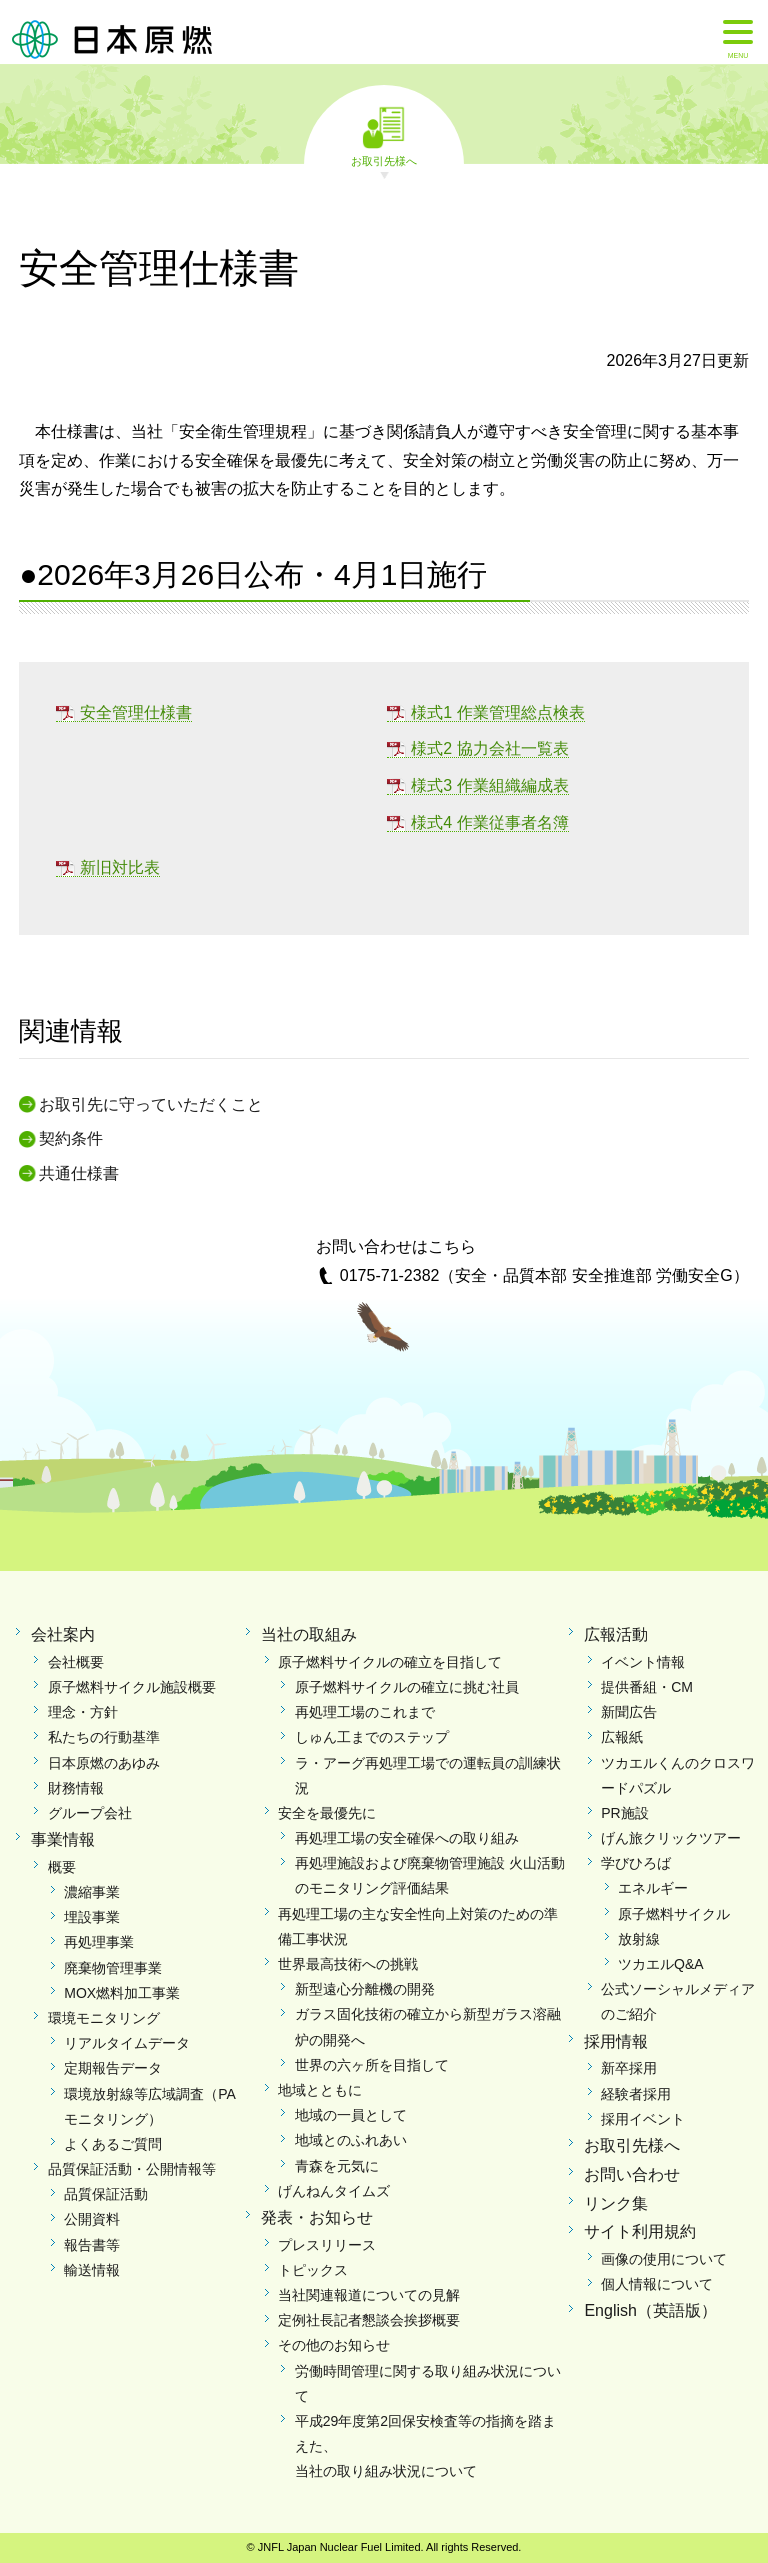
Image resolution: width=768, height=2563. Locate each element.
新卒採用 (629, 2068)
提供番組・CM (647, 1687)
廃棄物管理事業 (113, 1968)
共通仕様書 (79, 1173)
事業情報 (63, 1839)
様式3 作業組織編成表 (489, 785)
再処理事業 (99, 1942)
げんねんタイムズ (334, 2191)
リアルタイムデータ (127, 2043)
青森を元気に (337, 2166)
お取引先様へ (384, 160)
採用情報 (616, 2041)
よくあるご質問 (113, 2144)
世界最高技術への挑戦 (348, 1964)
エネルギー (653, 1888)
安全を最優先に (327, 1813)
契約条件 (71, 1138)
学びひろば (636, 1863)
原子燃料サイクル (674, 1914)
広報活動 (616, 1634)
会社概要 (76, 1662)
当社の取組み (309, 1634)
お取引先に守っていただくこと (151, 1104)
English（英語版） (650, 2310)
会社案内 (63, 1634)
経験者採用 (636, 2094)
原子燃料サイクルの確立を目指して (390, 1662)
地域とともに (320, 2090)
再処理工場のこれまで (365, 1712)
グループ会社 (90, 1813)
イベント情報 (643, 1662)
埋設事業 (92, 1917)
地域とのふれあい (351, 2140)
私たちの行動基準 (104, 1737)
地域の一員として (351, 2115)
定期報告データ (113, 2068)
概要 (62, 1867)
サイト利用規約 (640, 2231)
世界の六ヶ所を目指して (372, 2065)
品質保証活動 (106, 2194)
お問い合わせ (632, 2174)
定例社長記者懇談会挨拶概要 (369, 2320)
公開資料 (92, 2219)
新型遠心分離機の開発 (365, 1989)
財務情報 (76, 1788)
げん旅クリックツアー (671, 1838)
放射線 (639, 1939)
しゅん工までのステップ (372, 1737)
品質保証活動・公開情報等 (132, 2169)
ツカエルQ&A (661, 1964)
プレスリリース (327, 2245)
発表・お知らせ (317, 2217)
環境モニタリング (104, 2018)
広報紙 (622, 1737)
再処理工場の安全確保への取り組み (407, 1838)
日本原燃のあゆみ (104, 1763)
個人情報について (657, 2284)
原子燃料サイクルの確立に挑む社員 (407, 1687)
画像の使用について (664, 2259)
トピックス (313, 2270)
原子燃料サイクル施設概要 (132, 1687)
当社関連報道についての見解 (369, 2295)
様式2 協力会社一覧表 (489, 748)
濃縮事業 (92, 1892)
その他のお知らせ (334, 2345)
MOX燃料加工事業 (122, 1993)
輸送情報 (92, 2270)
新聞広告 (629, 1712)
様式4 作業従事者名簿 (489, 822)
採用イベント (643, 2119)
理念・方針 (83, 1712)
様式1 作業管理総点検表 (497, 712)
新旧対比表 (120, 867)
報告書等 (92, 2245)
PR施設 (624, 1813)
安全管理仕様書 (136, 712)
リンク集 (616, 2203)
